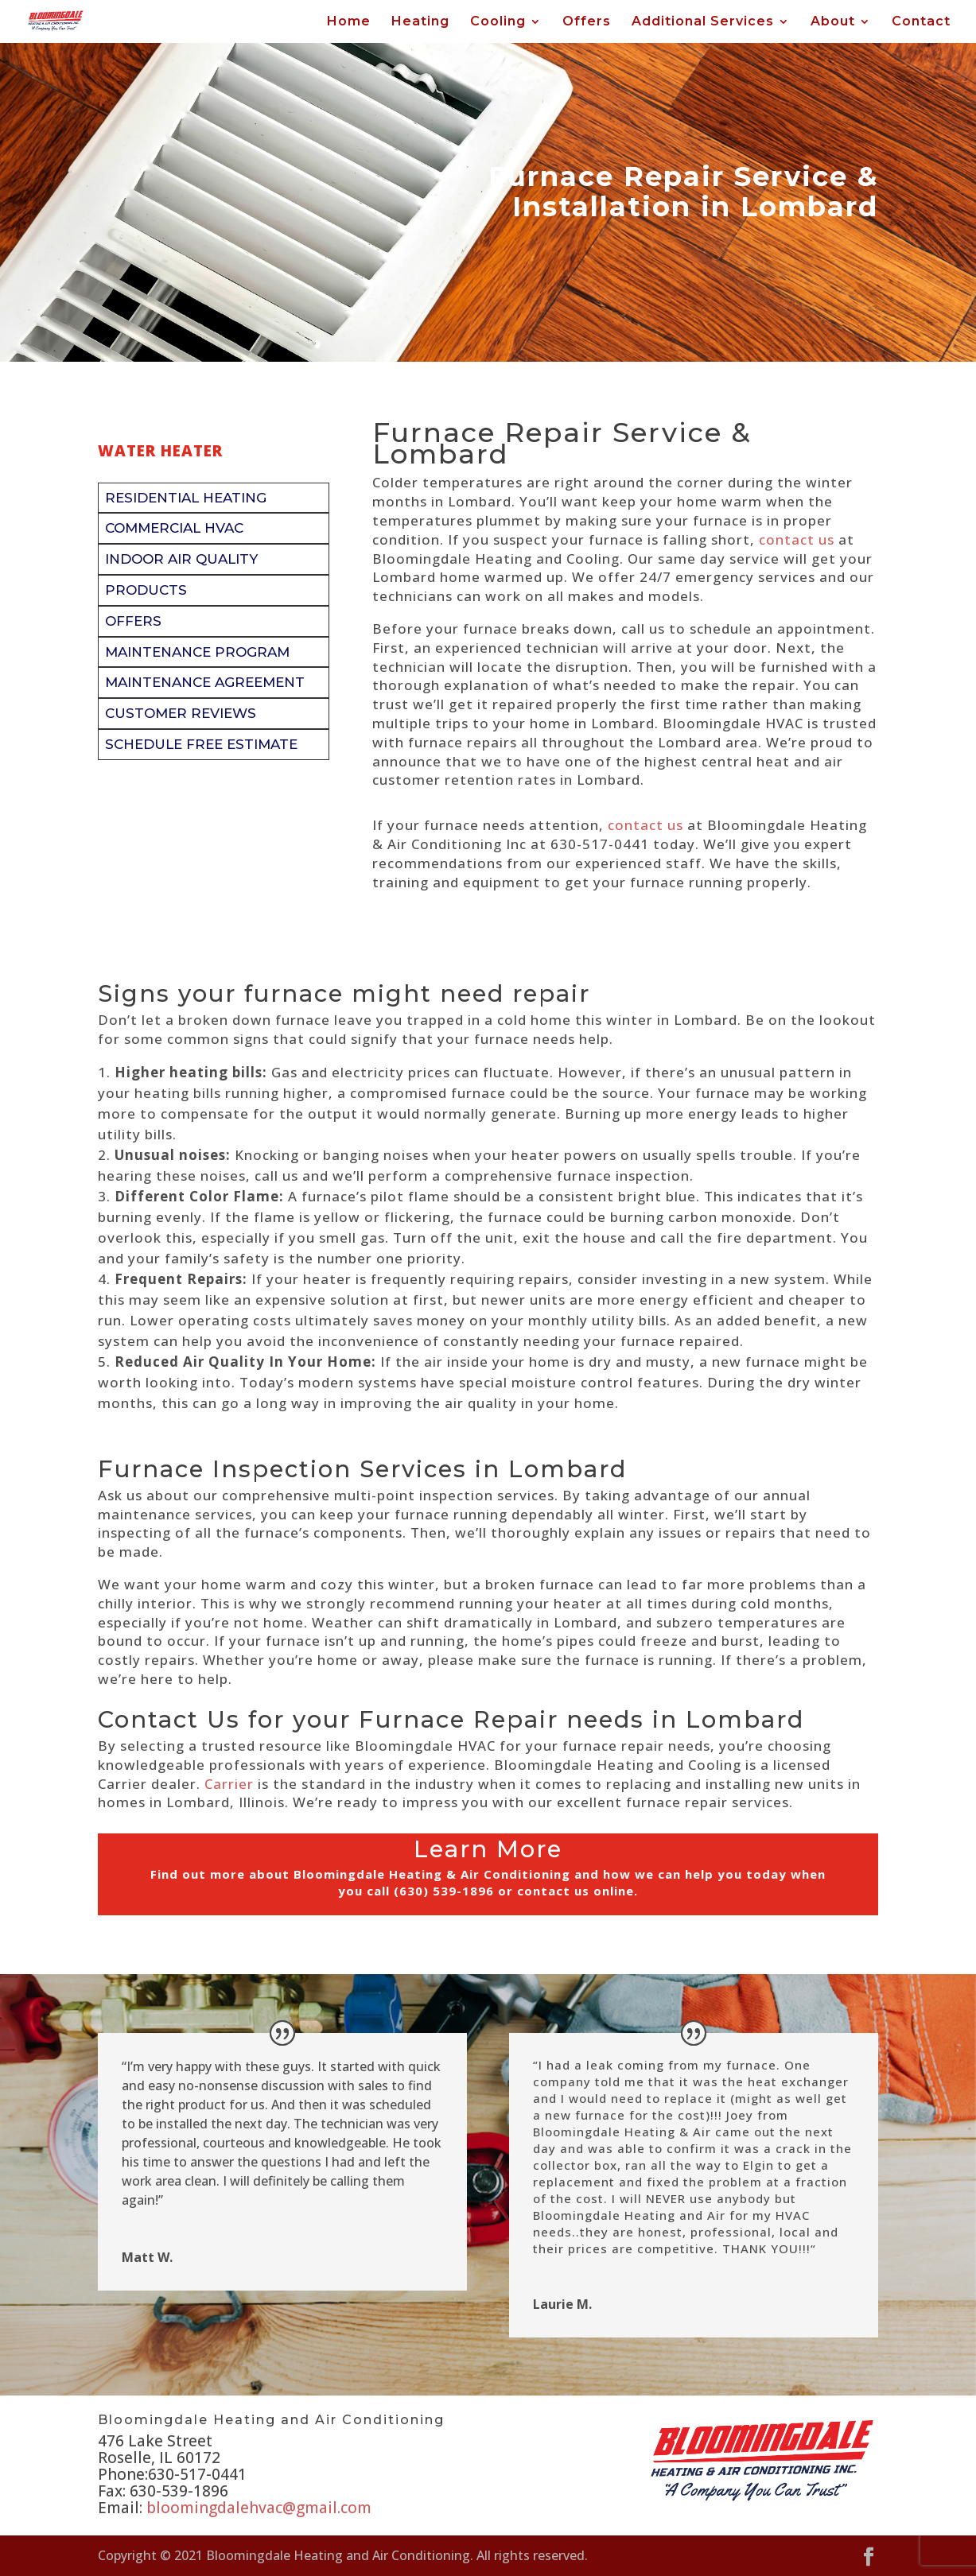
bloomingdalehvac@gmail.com (258, 2507)
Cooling (498, 22)
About (833, 22)
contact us (796, 539)
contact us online (575, 1891)
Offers (586, 22)
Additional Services (703, 22)
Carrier (229, 1784)
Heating (420, 22)
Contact (921, 22)
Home (349, 22)
